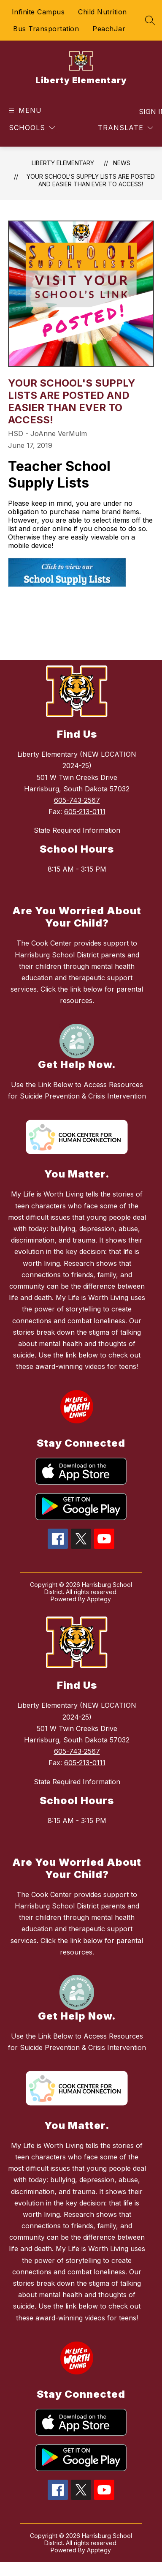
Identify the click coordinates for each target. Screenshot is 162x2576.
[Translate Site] (125, 128)
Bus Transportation (46, 29)
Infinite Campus (38, 12)
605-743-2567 (77, 800)
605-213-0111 (84, 811)
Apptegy (99, 1599)
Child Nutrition (102, 12)
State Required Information (77, 830)
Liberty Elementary (63, 162)
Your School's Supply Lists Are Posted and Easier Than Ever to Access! (91, 180)
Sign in (147, 111)
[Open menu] (24, 110)
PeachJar (108, 29)
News (121, 162)
